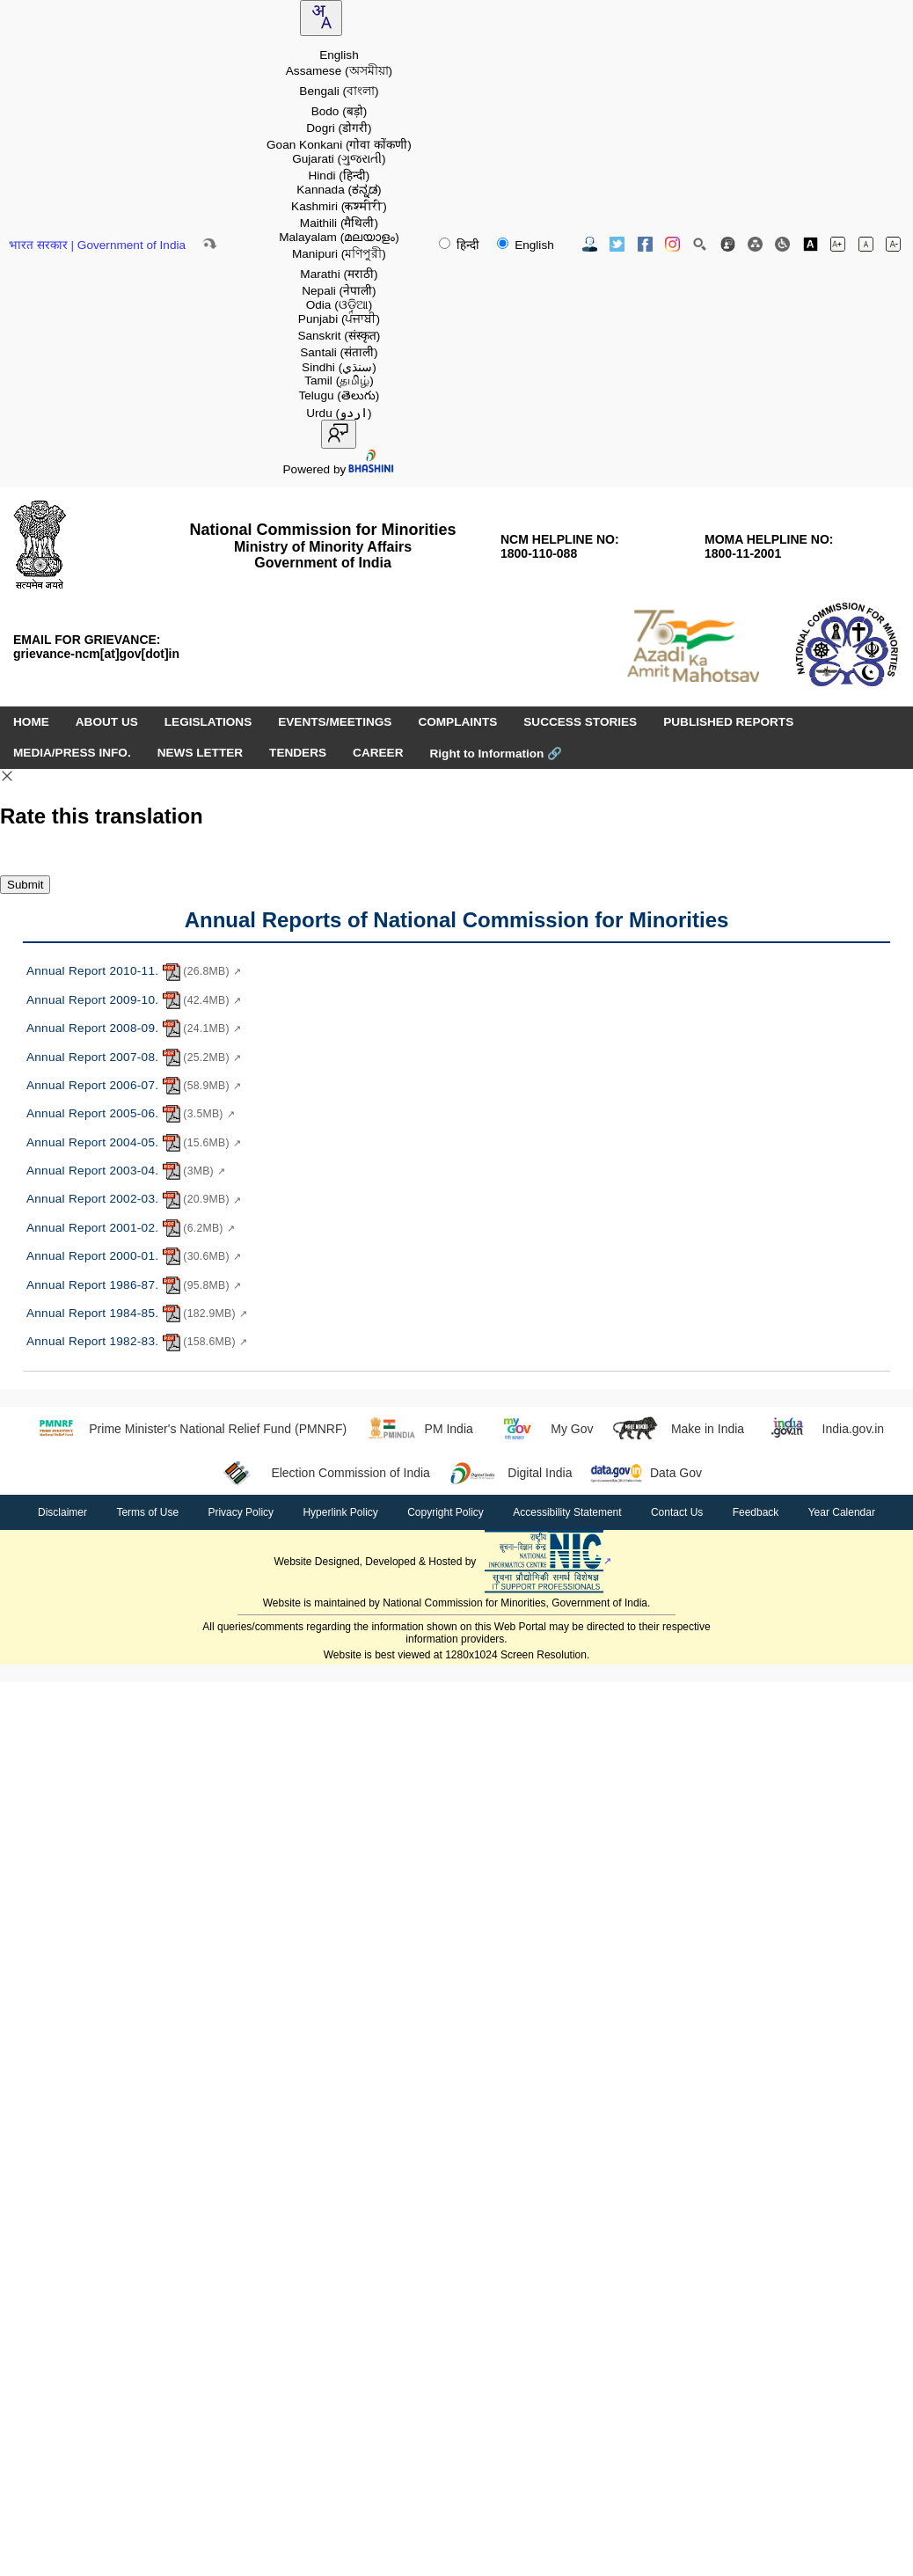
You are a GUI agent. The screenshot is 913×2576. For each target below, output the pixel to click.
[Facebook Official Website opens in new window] (645, 244)
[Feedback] (728, 244)
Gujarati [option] (338, 158)
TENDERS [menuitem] (297, 752)
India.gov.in (823, 1429)
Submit (25, 884)
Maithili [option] (339, 223)
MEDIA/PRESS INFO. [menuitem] (72, 752)
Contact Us (677, 1512)
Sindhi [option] (339, 367)
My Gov (542, 1429)
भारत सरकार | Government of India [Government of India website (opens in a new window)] (97, 245)
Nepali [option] (339, 290)
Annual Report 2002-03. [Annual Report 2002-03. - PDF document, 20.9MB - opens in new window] (133, 1200)
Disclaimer (62, 1512)
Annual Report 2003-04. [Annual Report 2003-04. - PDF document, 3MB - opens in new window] (125, 1171)
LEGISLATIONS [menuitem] (208, 721)
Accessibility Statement (567, 1512)
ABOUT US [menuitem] (107, 721)
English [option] (339, 55)
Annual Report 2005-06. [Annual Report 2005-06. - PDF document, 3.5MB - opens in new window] (130, 1114)
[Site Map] (755, 244)
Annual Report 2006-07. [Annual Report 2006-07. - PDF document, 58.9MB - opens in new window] (133, 1085)
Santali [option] (338, 352)
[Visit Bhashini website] (370, 469)
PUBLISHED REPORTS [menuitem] (728, 721)
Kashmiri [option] (339, 206)
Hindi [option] (339, 175)
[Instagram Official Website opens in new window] (672, 244)
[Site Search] (700, 244)
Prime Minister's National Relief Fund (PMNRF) (188, 1429)
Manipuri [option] (339, 253)
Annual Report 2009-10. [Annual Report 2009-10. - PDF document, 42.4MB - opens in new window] (133, 1000)
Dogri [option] (338, 128)
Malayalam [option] (339, 237)
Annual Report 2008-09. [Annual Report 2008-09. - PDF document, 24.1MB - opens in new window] (133, 1028)
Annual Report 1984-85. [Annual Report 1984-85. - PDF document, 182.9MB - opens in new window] (136, 1313)
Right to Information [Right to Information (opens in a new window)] (495, 753)
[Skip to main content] (209, 243)
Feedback (756, 1512)
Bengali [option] (338, 91)
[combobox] (321, 18)
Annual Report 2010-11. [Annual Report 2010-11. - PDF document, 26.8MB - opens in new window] (133, 972)
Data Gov (645, 1473)
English (525, 245)
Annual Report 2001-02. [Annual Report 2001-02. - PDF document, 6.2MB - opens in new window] (130, 1228)
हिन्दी (461, 245)
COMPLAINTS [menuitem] (457, 721)
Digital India (510, 1473)
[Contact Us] (590, 244)
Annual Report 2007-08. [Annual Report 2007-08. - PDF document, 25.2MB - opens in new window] (133, 1057)
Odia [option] (339, 304)
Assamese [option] (339, 70)
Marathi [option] (338, 274)
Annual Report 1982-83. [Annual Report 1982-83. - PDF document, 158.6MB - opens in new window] (136, 1342)
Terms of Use (147, 1512)
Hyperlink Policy (340, 1512)
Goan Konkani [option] (339, 144)
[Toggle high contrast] (811, 244)
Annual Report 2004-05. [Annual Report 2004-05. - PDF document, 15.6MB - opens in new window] (133, 1143)
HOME (31, 721)
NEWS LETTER (200, 752)
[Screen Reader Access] (782, 244)
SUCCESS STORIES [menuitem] (580, 721)
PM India (418, 1429)
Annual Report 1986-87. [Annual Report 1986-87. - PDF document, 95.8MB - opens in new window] (133, 1285)
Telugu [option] (338, 395)
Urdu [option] (338, 413)
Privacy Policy (241, 1512)
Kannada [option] (338, 189)
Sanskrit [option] (338, 335)
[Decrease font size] (893, 244)
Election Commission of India (320, 1473)
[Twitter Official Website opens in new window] (617, 244)
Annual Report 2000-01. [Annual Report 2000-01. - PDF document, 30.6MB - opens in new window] (133, 1256)
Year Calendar (841, 1512)
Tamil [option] (339, 380)
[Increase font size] (838, 244)
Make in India (677, 1429)
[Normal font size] (866, 244)
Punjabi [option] (339, 319)
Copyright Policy (445, 1512)
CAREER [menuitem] (378, 752)
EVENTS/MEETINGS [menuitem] (334, 721)
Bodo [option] (339, 111)
